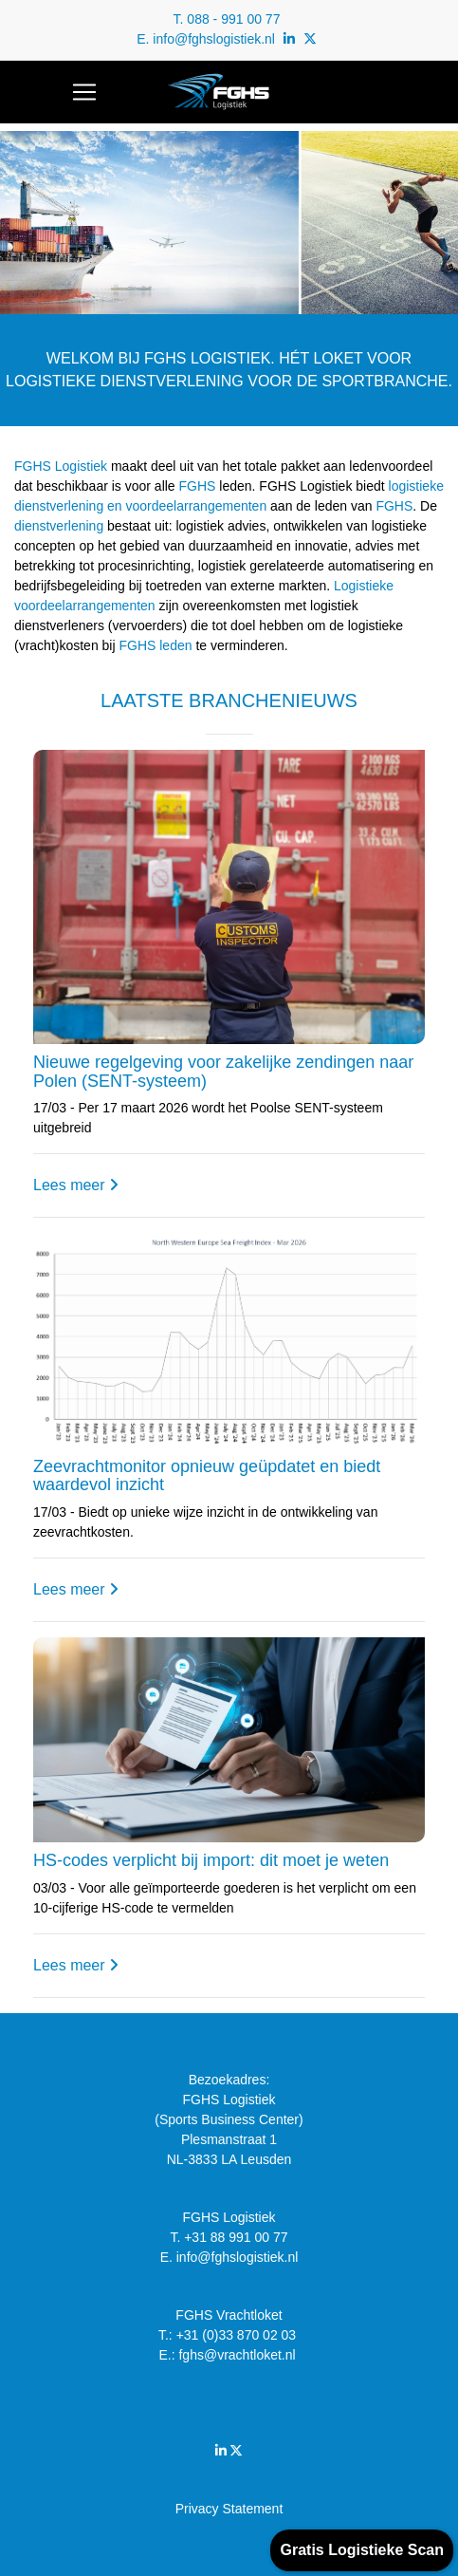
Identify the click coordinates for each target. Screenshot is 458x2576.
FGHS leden (155, 645)
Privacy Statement (229, 2508)
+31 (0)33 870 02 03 (238, 2335)
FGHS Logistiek (60, 466)
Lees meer (76, 1185)
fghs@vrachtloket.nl (238, 2354)
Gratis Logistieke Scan (362, 2550)
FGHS (197, 486)
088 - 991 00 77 (233, 19)
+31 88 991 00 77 (235, 2237)
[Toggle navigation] (84, 92)
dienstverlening (58, 525)
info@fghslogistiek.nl (214, 39)
